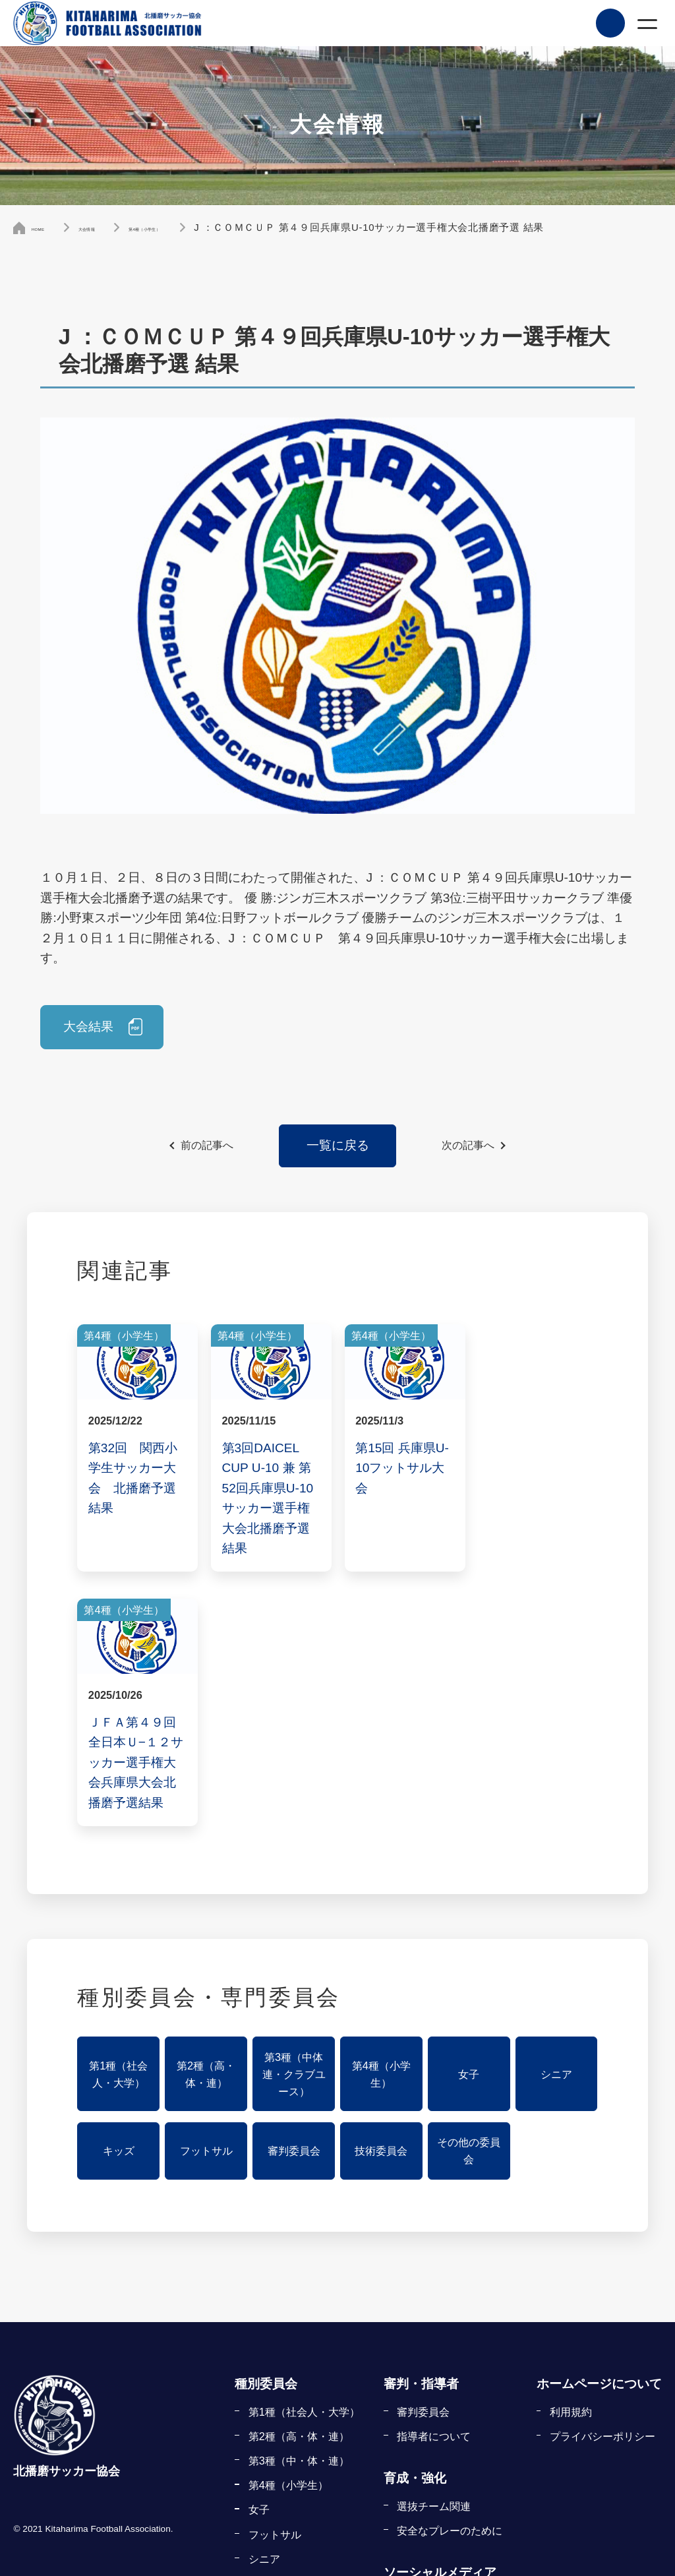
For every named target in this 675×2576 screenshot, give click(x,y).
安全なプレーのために (449, 2277)
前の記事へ (207, 1145)
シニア (556, 1820)
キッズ (118, 1897)
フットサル (206, 1897)
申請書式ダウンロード (449, 2490)
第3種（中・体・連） (299, 2207)
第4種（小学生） (381, 1820)
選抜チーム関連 (434, 2252)
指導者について (434, 2182)
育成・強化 (415, 2224)
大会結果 (89, 1026)
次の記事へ (468, 1145)
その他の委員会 (468, 1896)
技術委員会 (381, 1897)
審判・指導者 (421, 2130)
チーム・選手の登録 (444, 2416)
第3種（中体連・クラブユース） (294, 1819)
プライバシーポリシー (602, 2182)
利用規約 (571, 2158)
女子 (468, 1820)
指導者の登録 (428, 2465)
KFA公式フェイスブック (454, 2346)
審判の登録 (423, 2441)
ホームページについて (599, 2130)
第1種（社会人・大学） (118, 1820)
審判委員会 (294, 1897)
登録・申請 (415, 2388)
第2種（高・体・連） (206, 1820)
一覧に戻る (338, 1145)
